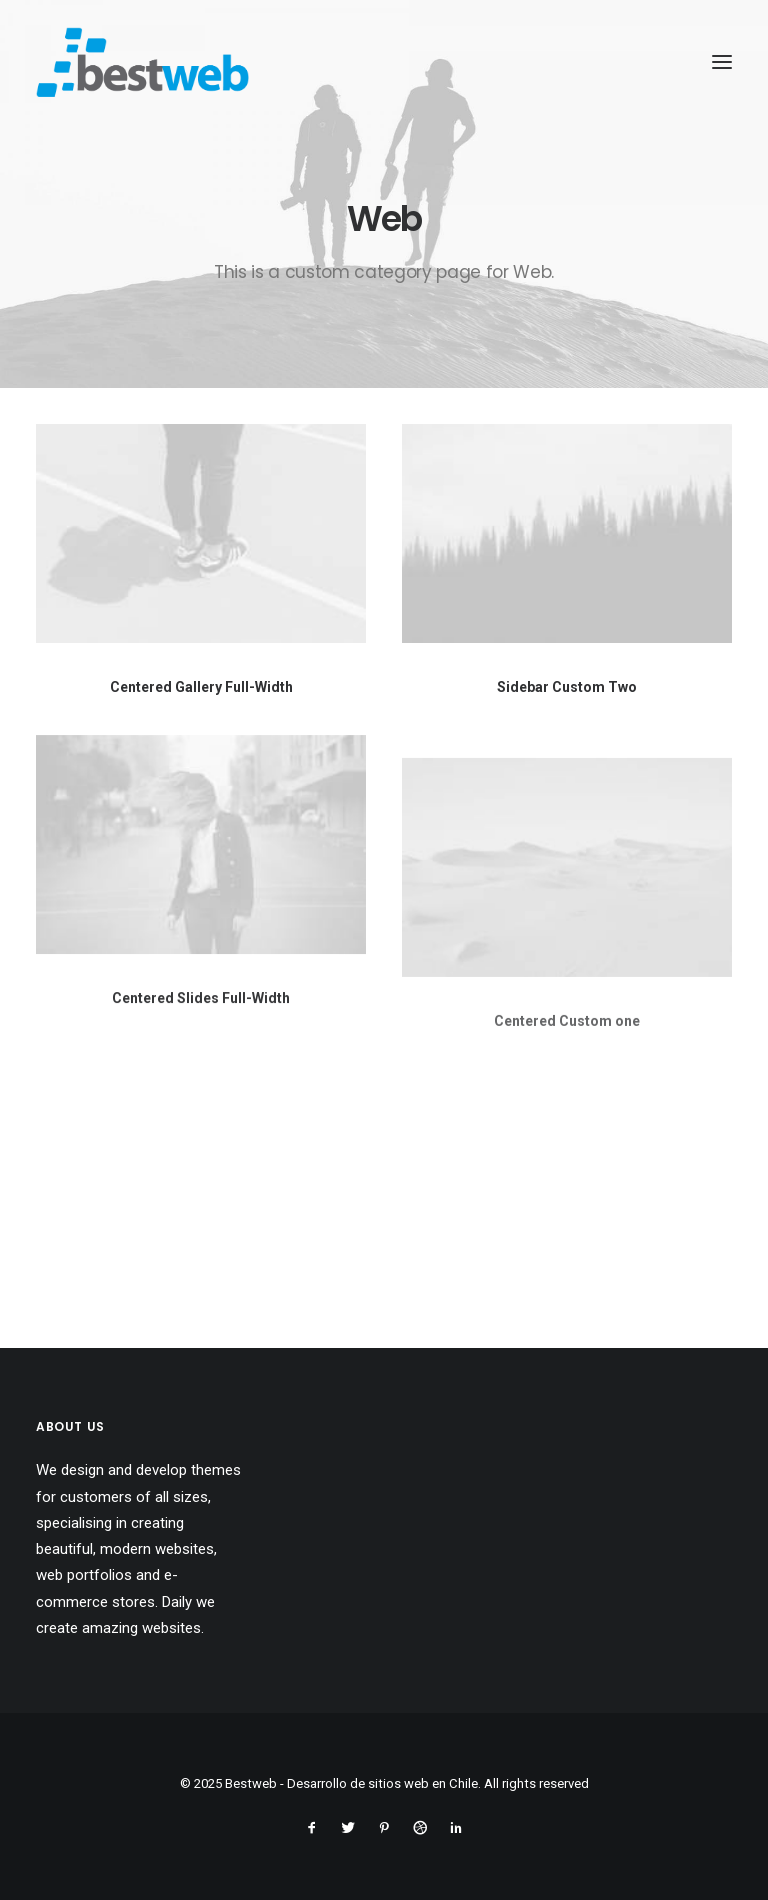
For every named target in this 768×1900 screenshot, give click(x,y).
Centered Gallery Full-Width (201, 687)
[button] (201, 533)
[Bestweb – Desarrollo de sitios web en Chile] (142, 62)
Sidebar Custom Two (567, 689)
